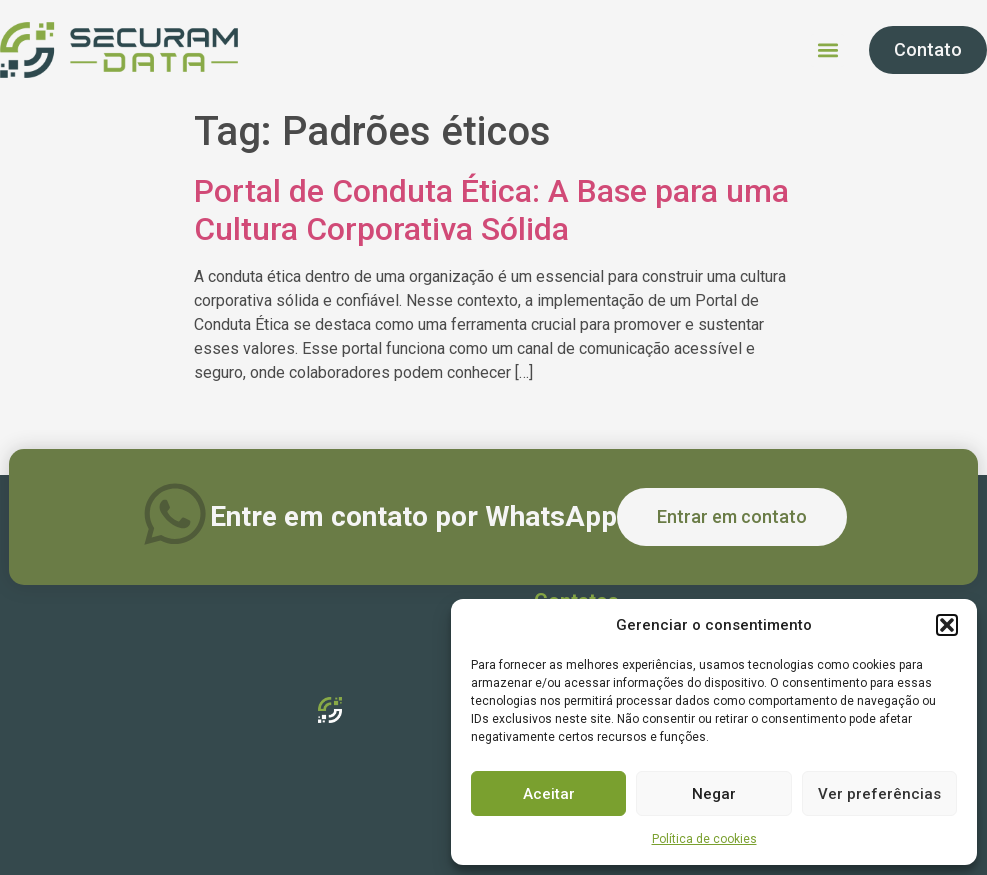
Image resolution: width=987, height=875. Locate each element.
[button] (947, 625)
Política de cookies (704, 839)
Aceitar (549, 794)
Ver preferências (879, 794)
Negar (714, 794)
